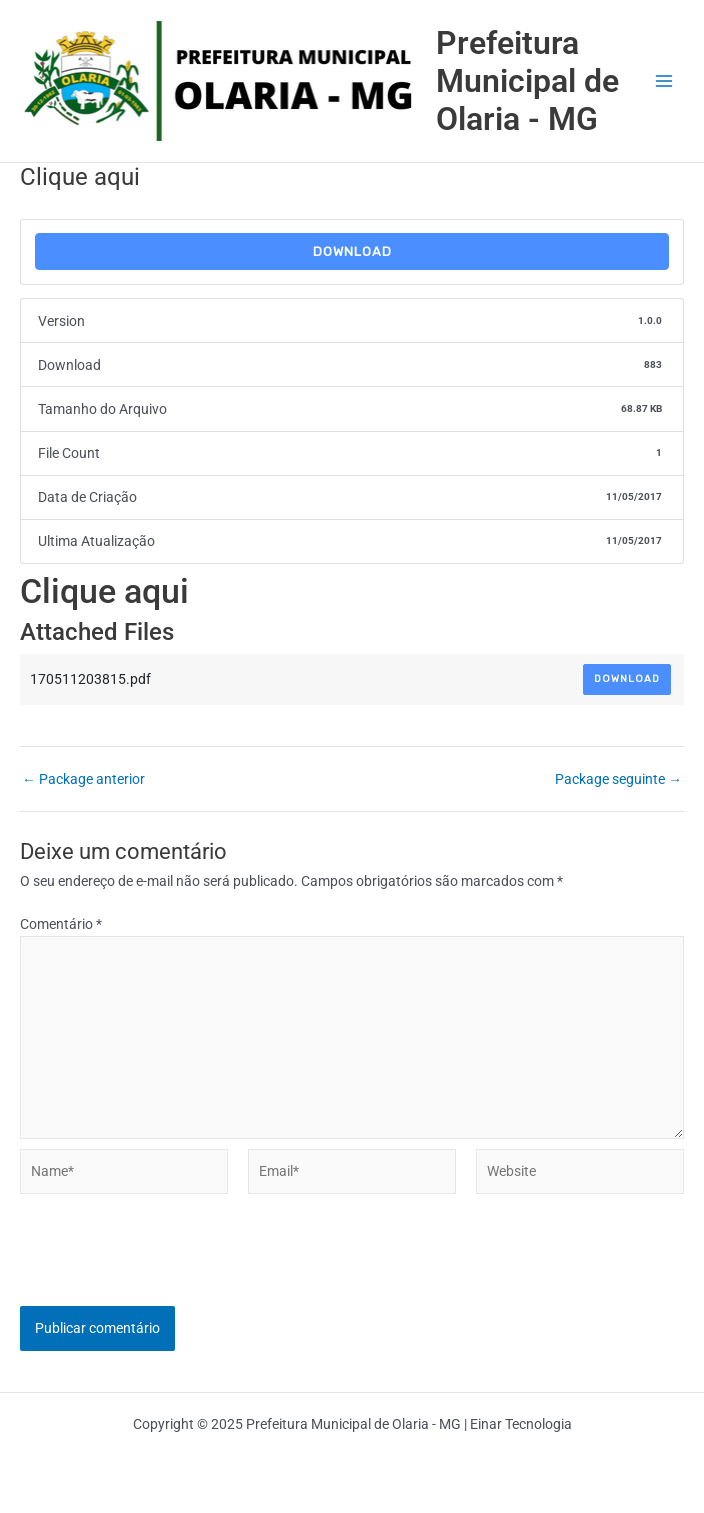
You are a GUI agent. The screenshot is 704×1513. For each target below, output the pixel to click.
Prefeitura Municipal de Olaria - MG (527, 81)
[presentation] (172, 1267)
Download (352, 251)
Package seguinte (618, 780)
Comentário (61, 924)
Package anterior (83, 780)
